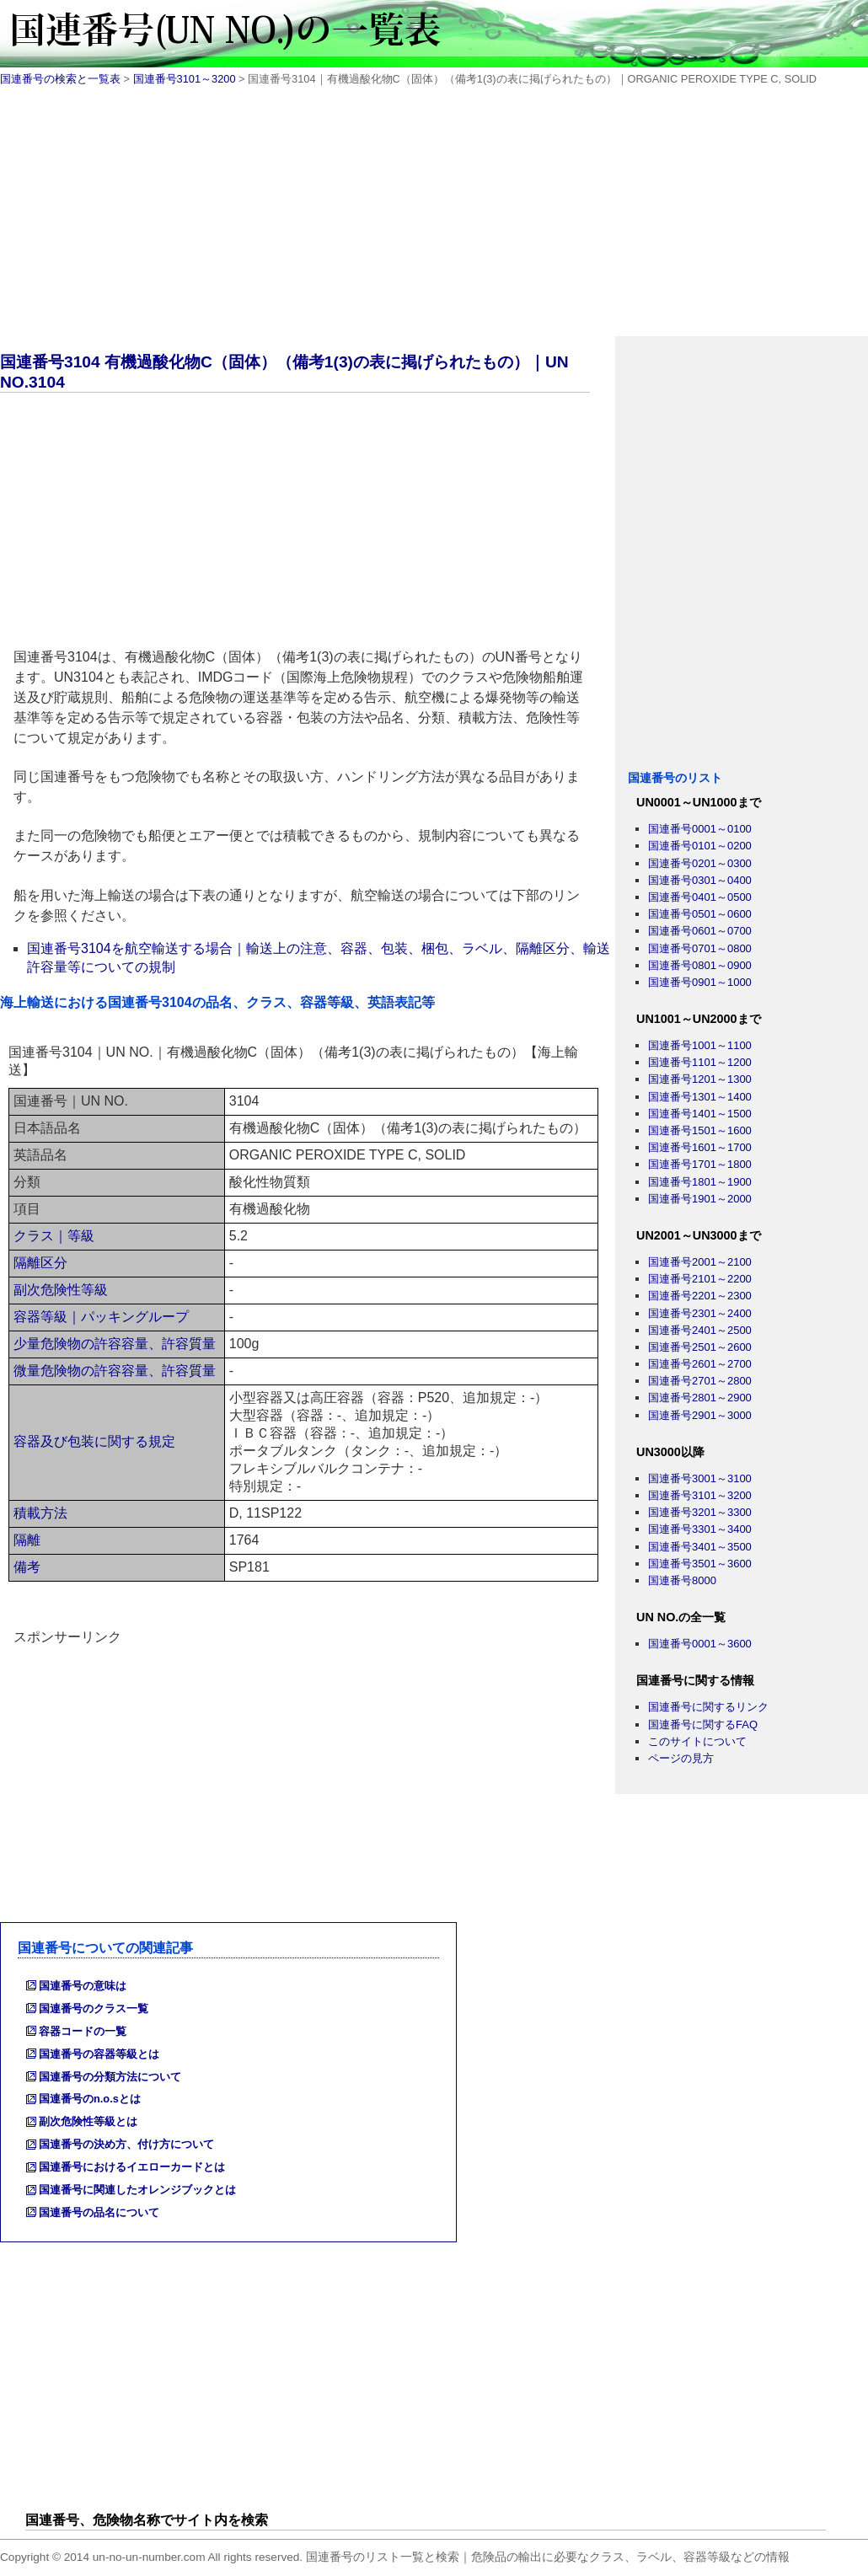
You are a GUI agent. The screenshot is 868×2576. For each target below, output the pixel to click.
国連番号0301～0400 (700, 880)
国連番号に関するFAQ (703, 1724)
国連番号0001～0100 (700, 828)
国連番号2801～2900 (700, 1397)
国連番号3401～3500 (700, 1546)
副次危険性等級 (60, 1290)
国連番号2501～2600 (700, 1347)
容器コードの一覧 (82, 2031)
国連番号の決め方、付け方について (126, 2144)
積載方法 (40, 1513)
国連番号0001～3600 (700, 1643)
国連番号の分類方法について (110, 2076)
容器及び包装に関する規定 (94, 1441)
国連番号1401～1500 (700, 1113)
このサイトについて (697, 1741)
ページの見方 (681, 1758)
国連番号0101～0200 (700, 845)
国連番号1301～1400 (700, 1096)
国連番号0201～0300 (700, 863)
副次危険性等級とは (88, 2121)
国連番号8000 (682, 1580)
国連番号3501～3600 (700, 1563)
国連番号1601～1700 (700, 1147)
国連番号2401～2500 (700, 1330)
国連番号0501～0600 (700, 914)
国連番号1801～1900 (700, 1182)
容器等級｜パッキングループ (101, 1316)
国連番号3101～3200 (184, 78)
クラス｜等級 (53, 1236)
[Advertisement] (434, 218)
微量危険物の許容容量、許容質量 (114, 1370)
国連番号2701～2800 (700, 1380)
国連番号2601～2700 (700, 1364)
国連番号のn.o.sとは (90, 2098)
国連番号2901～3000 (700, 1415)
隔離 (26, 1540)
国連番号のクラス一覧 (93, 2008)
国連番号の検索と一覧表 (60, 78)
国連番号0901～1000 (700, 982)
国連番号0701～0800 (700, 948)
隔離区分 (40, 1263)
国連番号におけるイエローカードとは (132, 2167)
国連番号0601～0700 (700, 930)
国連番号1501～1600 (700, 1130)
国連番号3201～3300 (700, 1512)
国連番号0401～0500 (700, 897)
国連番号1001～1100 (700, 1045)
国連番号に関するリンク (708, 1706)
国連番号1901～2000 (700, 1198)
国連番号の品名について (99, 2212)
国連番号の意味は (82, 1985)
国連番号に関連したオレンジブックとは (137, 2189)
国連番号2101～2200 (700, 1278)
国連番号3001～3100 (700, 1478)
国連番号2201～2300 (700, 1295)
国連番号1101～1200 (700, 1062)
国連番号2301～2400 (700, 1313)
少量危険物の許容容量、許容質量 (114, 1343)
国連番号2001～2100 (700, 1262)
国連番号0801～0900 (700, 965)
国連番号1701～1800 (700, 1164)
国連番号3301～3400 (700, 1529)
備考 (26, 1567)
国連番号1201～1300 (700, 1079)
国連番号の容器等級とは (99, 2054)
